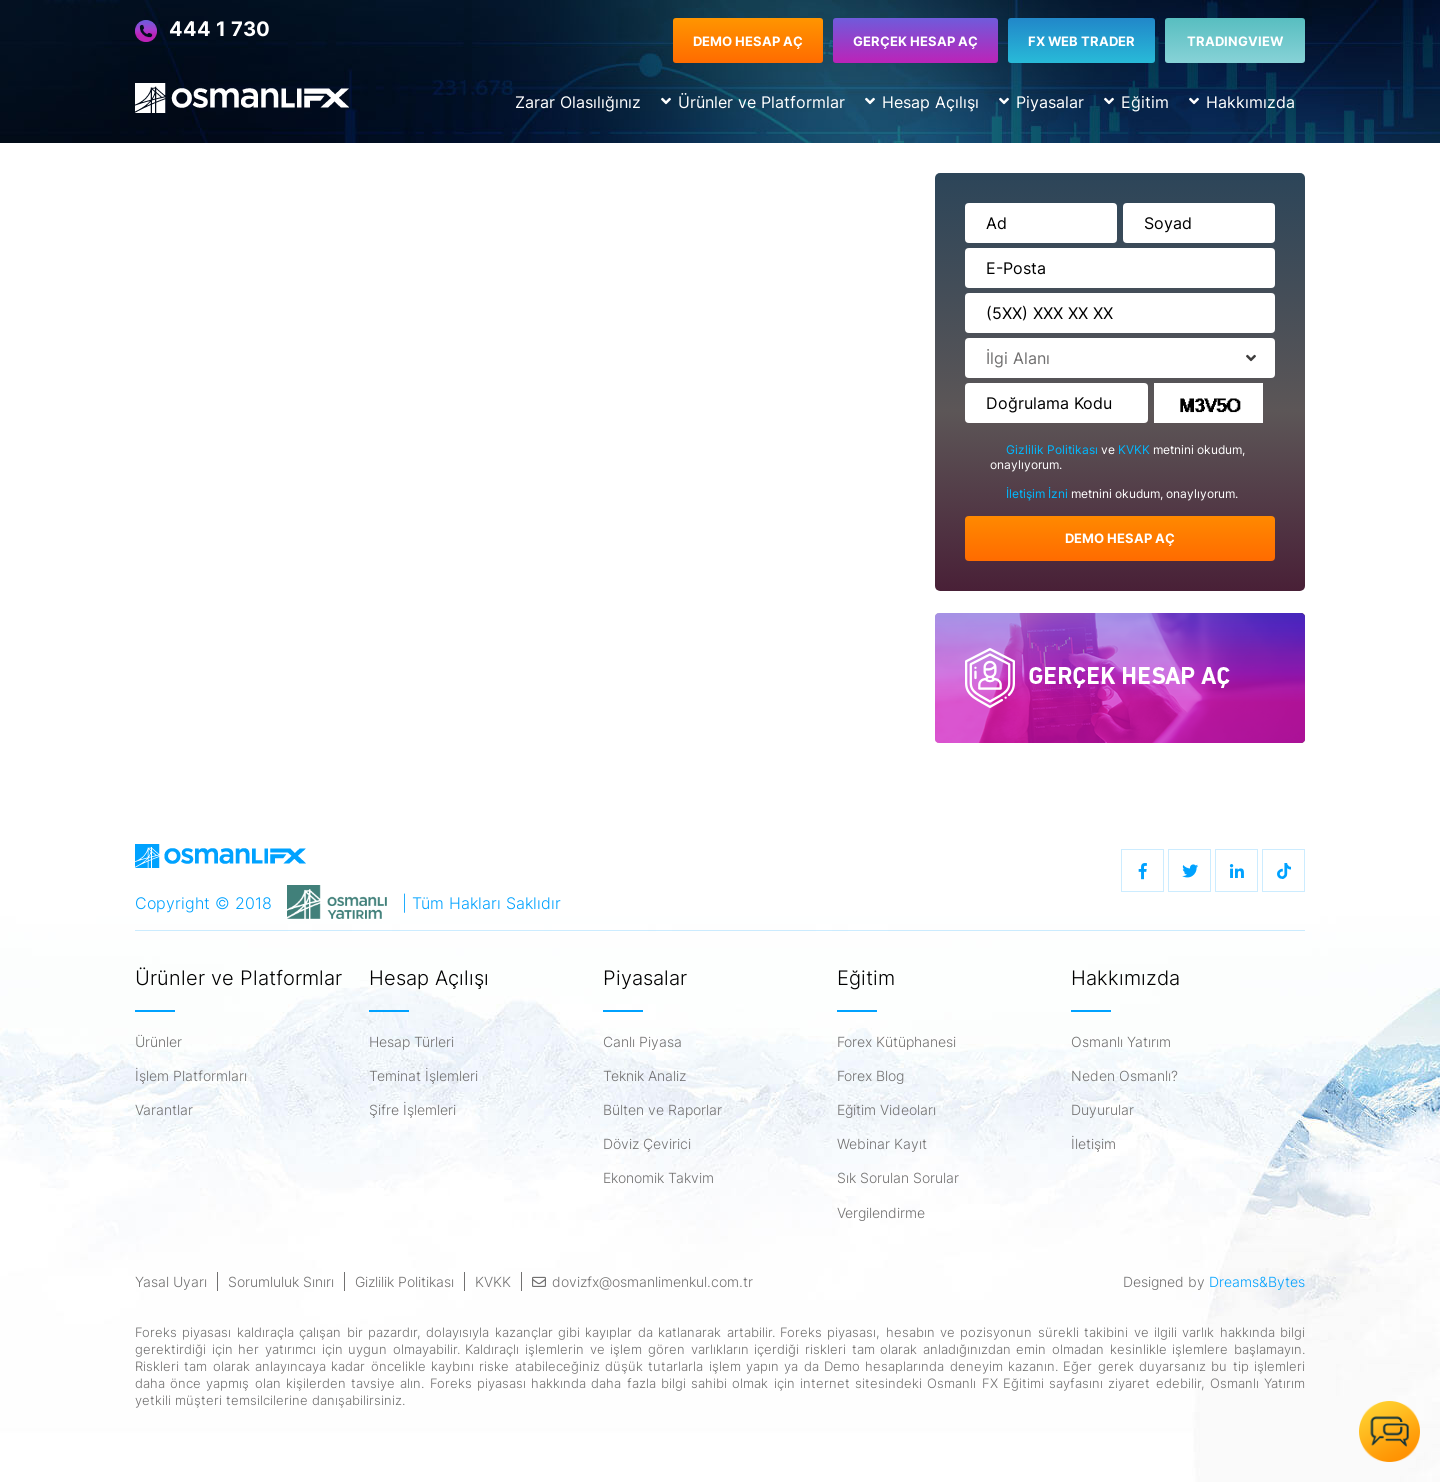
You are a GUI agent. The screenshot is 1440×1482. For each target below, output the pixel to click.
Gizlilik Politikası (1053, 449)
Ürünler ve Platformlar (753, 102)
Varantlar (164, 1110)
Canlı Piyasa (642, 1042)
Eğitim (1136, 102)
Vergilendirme (881, 1213)
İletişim (1093, 1144)
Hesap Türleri (411, 1042)
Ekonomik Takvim (658, 1178)
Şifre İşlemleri (412, 1110)
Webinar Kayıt (882, 1144)
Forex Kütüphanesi (896, 1042)
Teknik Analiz (644, 1076)
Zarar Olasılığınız (578, 102)
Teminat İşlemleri (423, 1076)
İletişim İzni (1038, 493)
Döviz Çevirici (647, 1144)
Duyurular (1102, 1110)
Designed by (1214, 1281)
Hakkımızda (1242, 102)
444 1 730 (202, 30)
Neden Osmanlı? (1124, 1076)
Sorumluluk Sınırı (281, 1281)
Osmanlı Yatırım (1121, 1042)
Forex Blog (870, 1076)
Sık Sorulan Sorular (898, 1178)
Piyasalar (1041, 102)
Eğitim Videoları (886, 1110)
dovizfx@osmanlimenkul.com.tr (642, 1281)
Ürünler (158, 1042)
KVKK (1135, 449)
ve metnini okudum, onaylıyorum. (1117, 457)
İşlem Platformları (191, 1076)
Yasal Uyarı (171, 1281)
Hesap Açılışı (922, 102)
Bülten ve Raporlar (662, 1110)
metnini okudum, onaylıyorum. (1114, 494)
